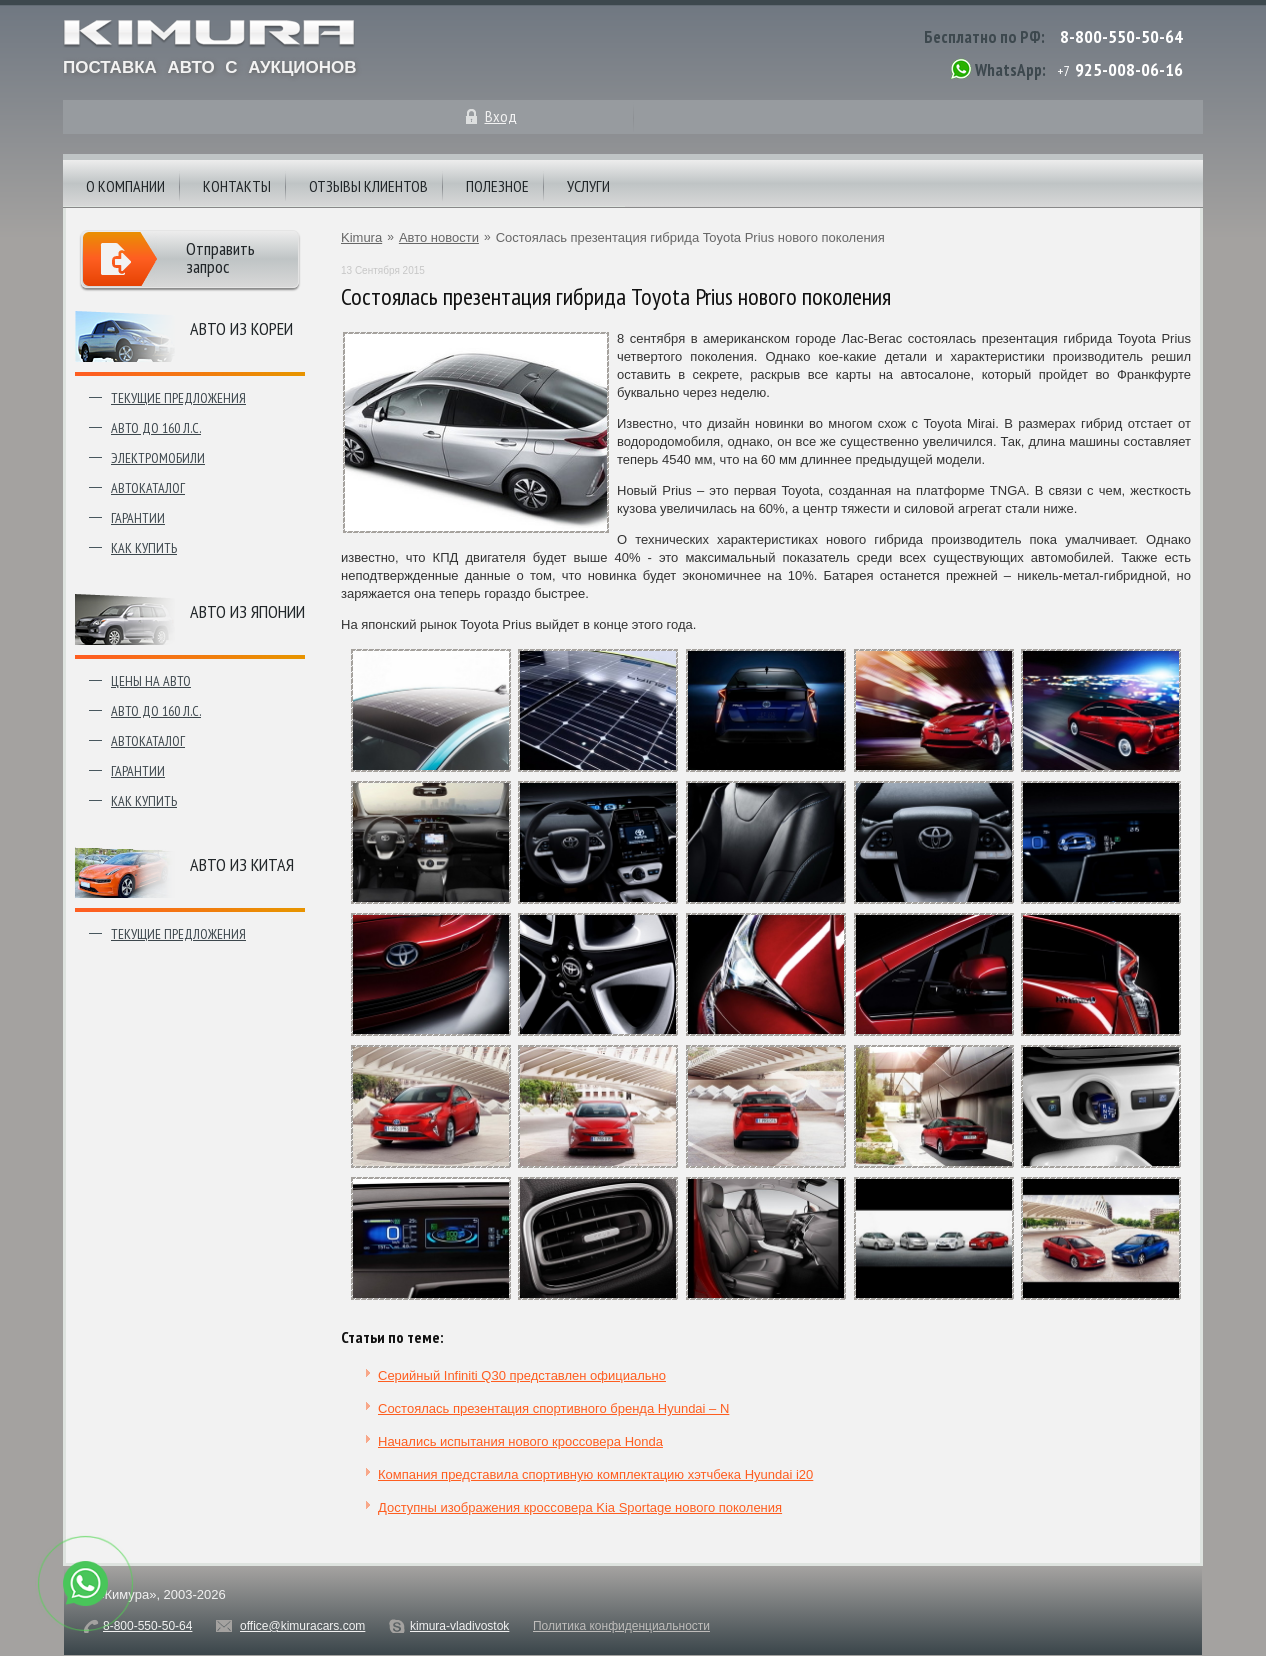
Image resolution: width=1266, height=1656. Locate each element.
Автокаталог (148, 488)
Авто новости (439, 237)
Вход (501, 116)
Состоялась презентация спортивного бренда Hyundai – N (553, 1408)
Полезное (497, 186)
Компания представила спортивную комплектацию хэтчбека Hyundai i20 (595, 1474)
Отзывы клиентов (368, 186)
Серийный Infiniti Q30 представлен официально (522, 1375)
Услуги (588, 186)
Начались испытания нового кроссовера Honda (520, 1441)
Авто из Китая (242, 864)
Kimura (361, 237)
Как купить (144, 548)
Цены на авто (151, 681)
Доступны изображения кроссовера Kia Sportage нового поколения (580, 1507)
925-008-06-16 (1129, 69)
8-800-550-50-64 (1121, 36)
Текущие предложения (178, 398)
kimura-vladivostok (459, 1626)
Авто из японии (247, 611)
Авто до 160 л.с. (156, 428)
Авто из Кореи (241, 328)
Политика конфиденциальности (621, 1626)
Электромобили (158, 458)
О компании (125, 186)
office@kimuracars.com (302, 1626)
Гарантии (138, 518)
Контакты (237, 186)
